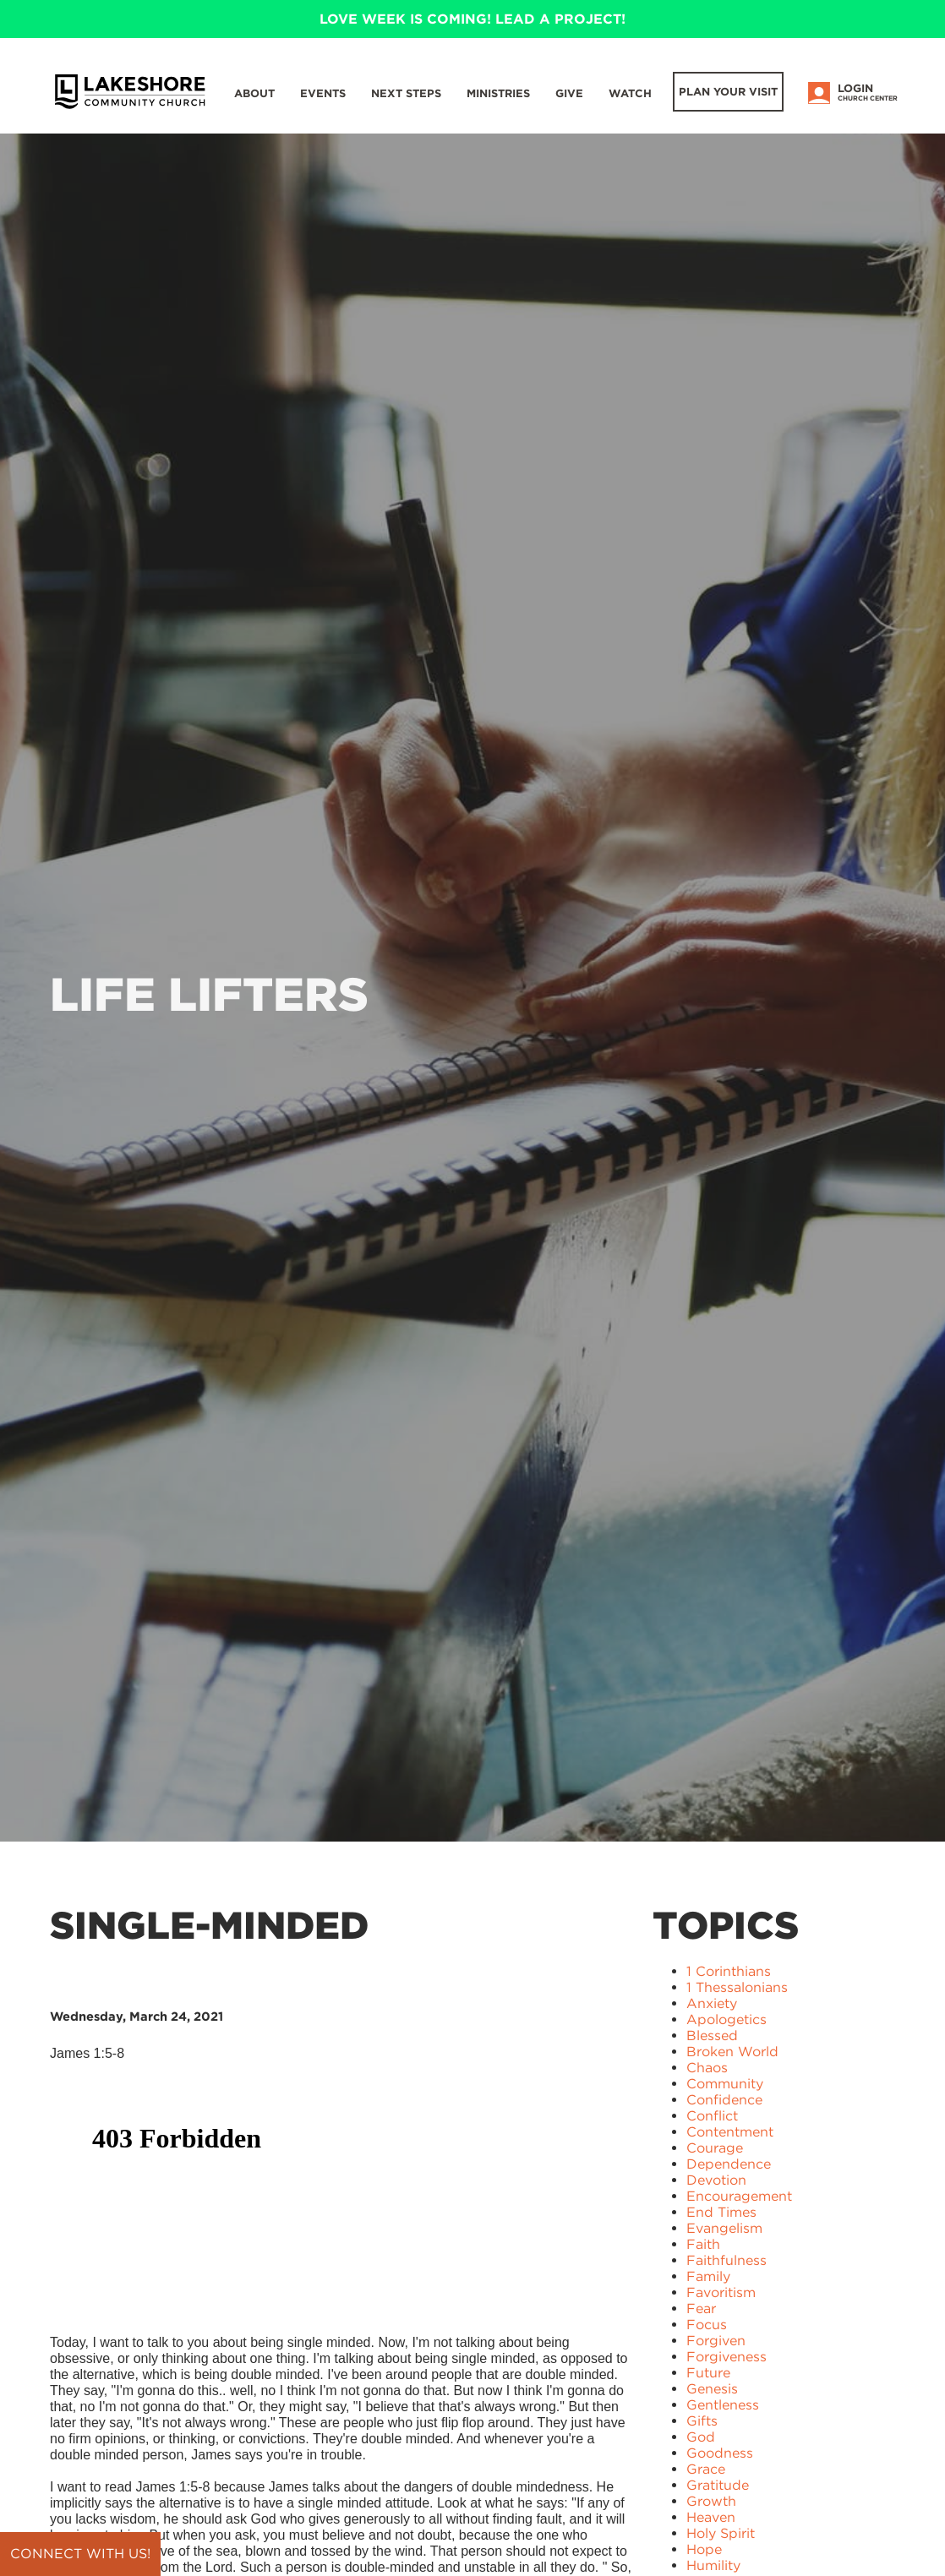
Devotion (716, 2180)
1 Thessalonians (737, 1987)
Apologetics (726, 2019)
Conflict (712, 2116)
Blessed (712, 2036)
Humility (713, 2565)
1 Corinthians (728, 1971)
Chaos (707, 2068)
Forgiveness (726, 2357)
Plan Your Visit (728, 91)
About (254, 93)
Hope (704, 2549)
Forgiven (716, 2341)
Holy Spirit (720, 2533)
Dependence (728, 2164)
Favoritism (721, 2292)
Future (708, 2373)
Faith (703, 2244)
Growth (711, 2501)
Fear (701, 2308)
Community (724, 2084)
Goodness (719, 2453)
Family (708, 2276)
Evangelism (724, 2228)
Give (569, 93)
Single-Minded (209, 1925)
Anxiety (711, 2003)
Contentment (729, 2132)
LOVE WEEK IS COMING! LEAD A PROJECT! (472, 19)
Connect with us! (80, 2554)
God (700, 2437)
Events (323, 93)
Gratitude (717, 2485)
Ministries (498, 93)
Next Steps (406, 93)
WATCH (630, 93)
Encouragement (739, 2196)
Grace (705, 2469)
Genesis (712, 2389)
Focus (706, 2325)
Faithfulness (726, 2260)
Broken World (732, 2052)
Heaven (710, 2517)
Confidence (724, 2100)
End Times (721, 2212)
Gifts (702, 2421)
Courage (714, 2148)
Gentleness (722, 2405)
